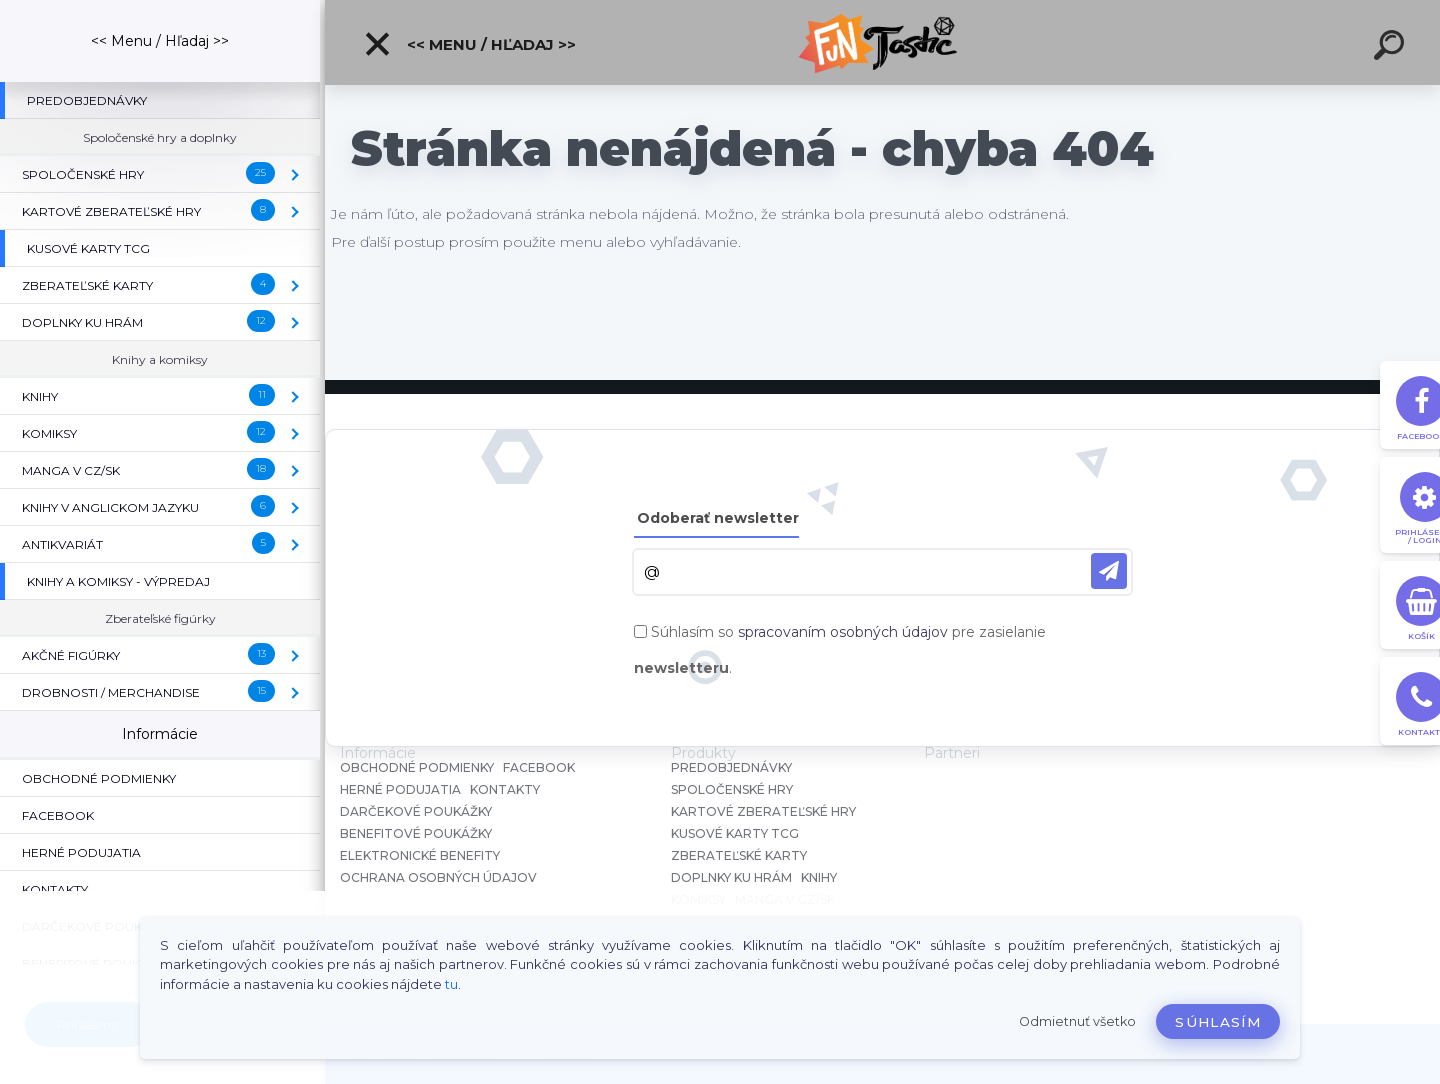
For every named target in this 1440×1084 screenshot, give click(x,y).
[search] (1392, 48)
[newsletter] (1109, 571)
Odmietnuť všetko (1077, 1021)
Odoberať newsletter (718, 518)
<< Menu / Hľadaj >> (469, 44)
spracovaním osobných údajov (843, 632)
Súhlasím (1218, 1022)
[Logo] (882, 42)
